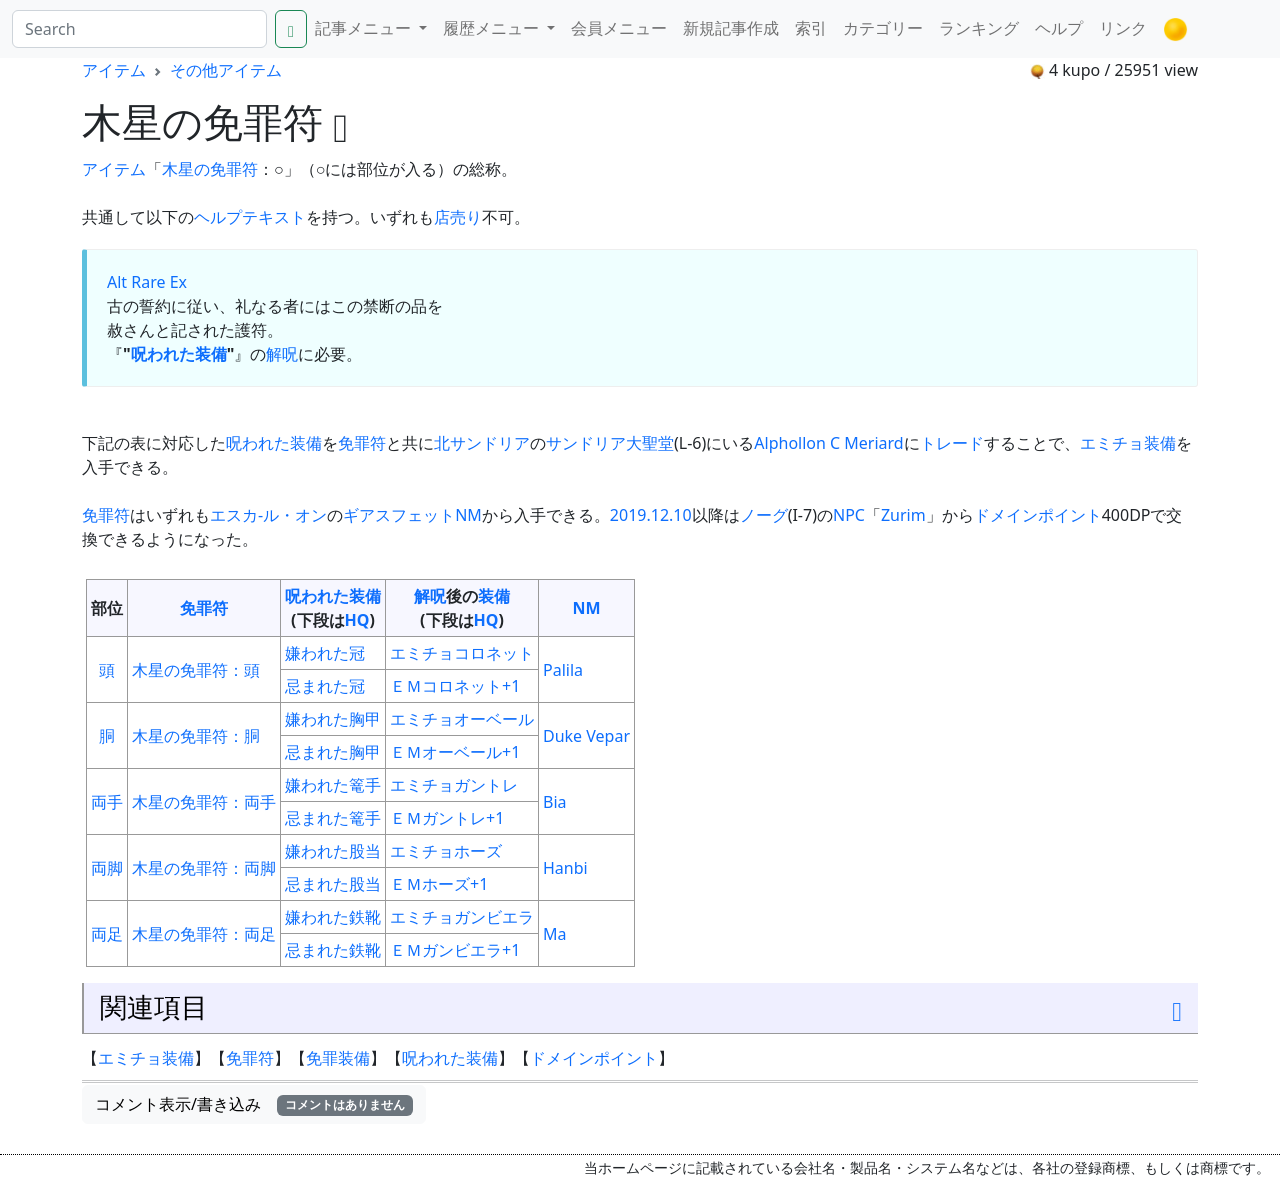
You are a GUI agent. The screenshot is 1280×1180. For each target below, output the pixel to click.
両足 (107, 934)
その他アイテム (226, 70)
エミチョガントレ (454, 785)
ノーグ (764, 515)
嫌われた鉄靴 (333, 917)
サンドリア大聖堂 (610, 443)
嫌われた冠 (325, 653)
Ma (555, 934)
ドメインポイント (1038, 515)
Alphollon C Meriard (828, 443)
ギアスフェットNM (412, 515)
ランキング (979, 28)
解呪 (282, 354)
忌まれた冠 (325, 686)
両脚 (107, 868)
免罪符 (362, 443)
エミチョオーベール (462, 719)
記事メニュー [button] (365, 28)
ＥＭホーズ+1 (439, 884)
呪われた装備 (179, 354)
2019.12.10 (651, 515)
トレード (952, 443)
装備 (494, 596)
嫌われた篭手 (333, 785)
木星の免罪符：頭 (196, 670)
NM (586, 608)
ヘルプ (1059, 28)
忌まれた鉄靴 (333, 950)
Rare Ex (159, 282)
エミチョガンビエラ (462, 917)
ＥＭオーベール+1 (455, 752)
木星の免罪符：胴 (196, 736)
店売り (458, 217)
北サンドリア (482, 443)
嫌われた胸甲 (333, 719)
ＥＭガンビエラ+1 (455, 950)
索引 (811, 28)
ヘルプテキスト (250, 217)
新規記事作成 (731, 28)
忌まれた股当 (333, 884)
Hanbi (565, 868)
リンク (1123, 28)
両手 (107, 802)
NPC (849, 515)
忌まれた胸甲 (333, 752)
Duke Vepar (586, 736)
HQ (357, 620)
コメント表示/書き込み (254, 1104)
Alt (117, 282)
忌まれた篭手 (333, 818)
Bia (555, 802)
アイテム (114, 70)
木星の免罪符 (210, 169)
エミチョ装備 (1128, 443)
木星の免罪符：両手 (204, 802)
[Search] (139, 29)
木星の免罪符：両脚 (204, 868)
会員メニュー (619, 28)
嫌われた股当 (333, 851)
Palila (563, 670)
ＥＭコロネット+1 (455, 686)
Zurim (903, 515)
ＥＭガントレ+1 (447, 818)
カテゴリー (883, 28)
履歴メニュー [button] (493, 28)
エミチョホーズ (446, 851)
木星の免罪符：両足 (204, 934)
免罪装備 (338, 1058)
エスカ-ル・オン (268, 515)
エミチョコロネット (462, 653)
